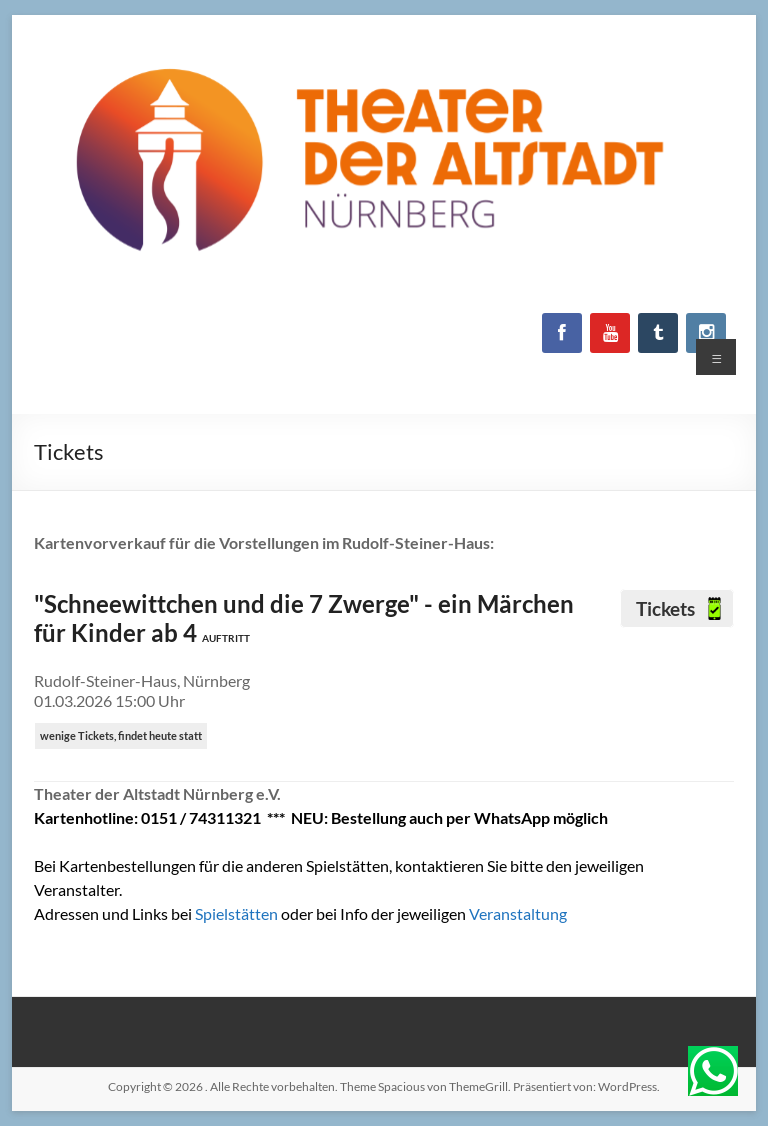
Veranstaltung (518, 913)
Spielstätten (238, 913)
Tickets (667, 608)
